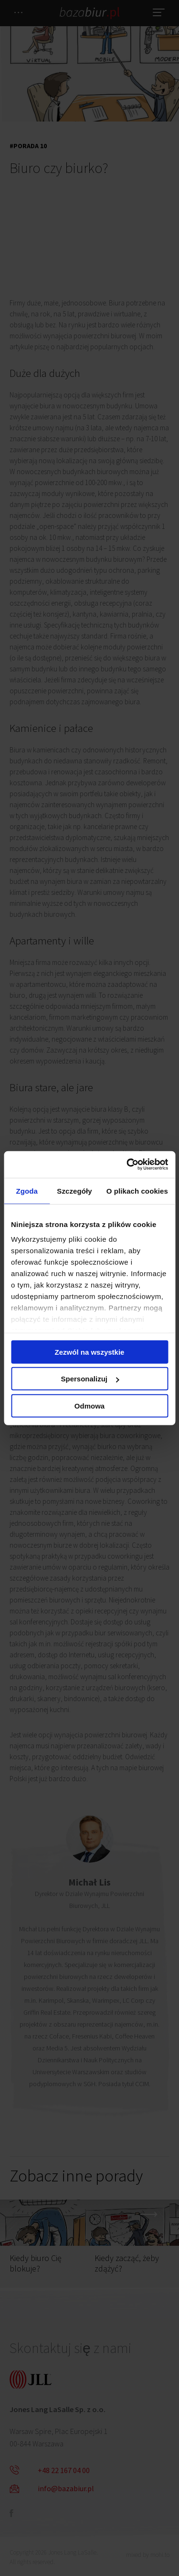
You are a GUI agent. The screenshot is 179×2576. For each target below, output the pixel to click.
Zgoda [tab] (27, 1191)
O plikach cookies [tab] (137, 1191)
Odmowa (89, 1405)
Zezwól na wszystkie (90, 1352)
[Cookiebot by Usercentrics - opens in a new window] (127, 1164)
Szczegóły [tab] (74, 1191)
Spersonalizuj (90, 1379)
